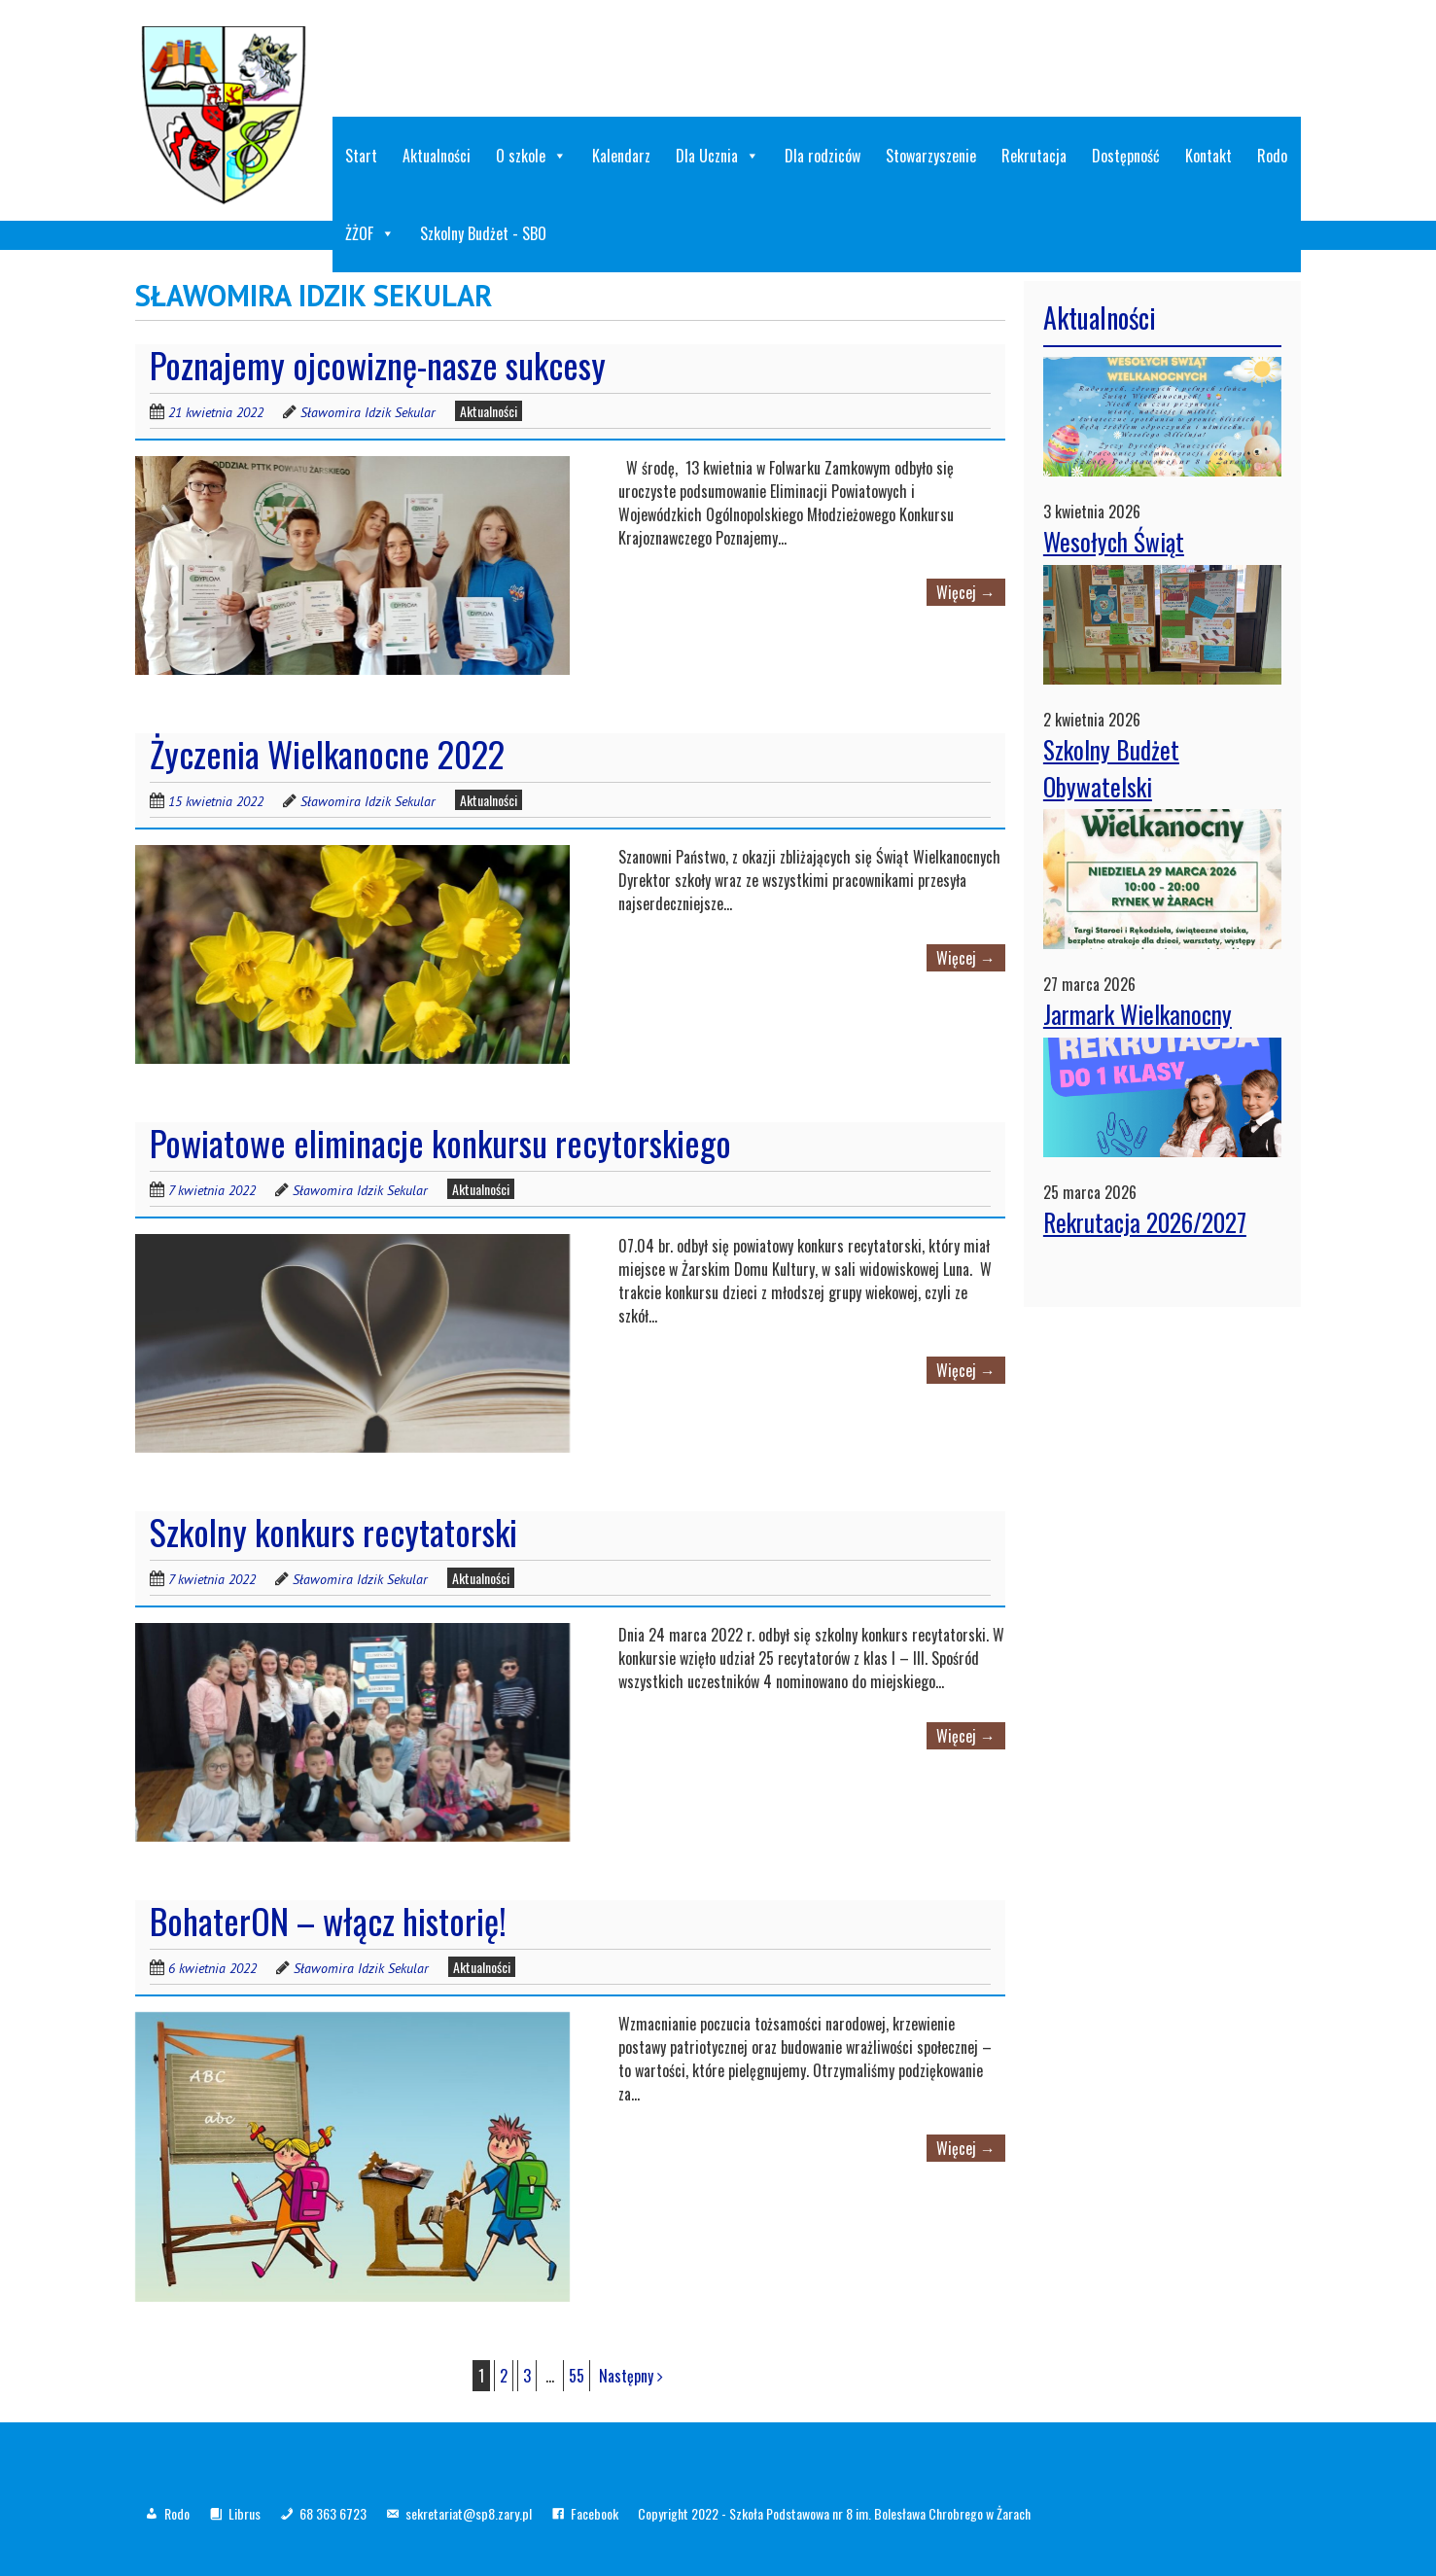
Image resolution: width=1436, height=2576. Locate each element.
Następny (631, 2375)
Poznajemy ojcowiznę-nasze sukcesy (378, 364)
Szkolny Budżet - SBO (483, 233)
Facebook (594, 2513)
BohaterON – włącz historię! (328, 1920)
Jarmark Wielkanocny (1137, 1014)
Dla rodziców (822, 155)
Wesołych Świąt (1113, 541)
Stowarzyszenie (931, 155)
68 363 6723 (333, 2513)
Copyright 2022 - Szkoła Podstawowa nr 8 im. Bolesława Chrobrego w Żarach (834, 2513)
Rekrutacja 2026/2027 (1144, 1222)
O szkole (531, 155)
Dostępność (1126, 155)
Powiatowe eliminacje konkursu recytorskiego (440, 1142)
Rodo (1272, 155)
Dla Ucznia (717, 155)
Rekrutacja (1034, 155)
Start (361, 155)
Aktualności (437, 155)
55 (576, 2375)
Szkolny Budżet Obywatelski (1111, 767)
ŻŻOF (370, 233)
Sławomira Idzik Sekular (368, 412)
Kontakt (1208, 155)
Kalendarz (621, 155)
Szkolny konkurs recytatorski (333, 1531)
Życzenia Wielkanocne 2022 (327, 753)
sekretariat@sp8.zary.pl (468, 2513)
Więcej (966, 592)
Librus (244, 2513)
